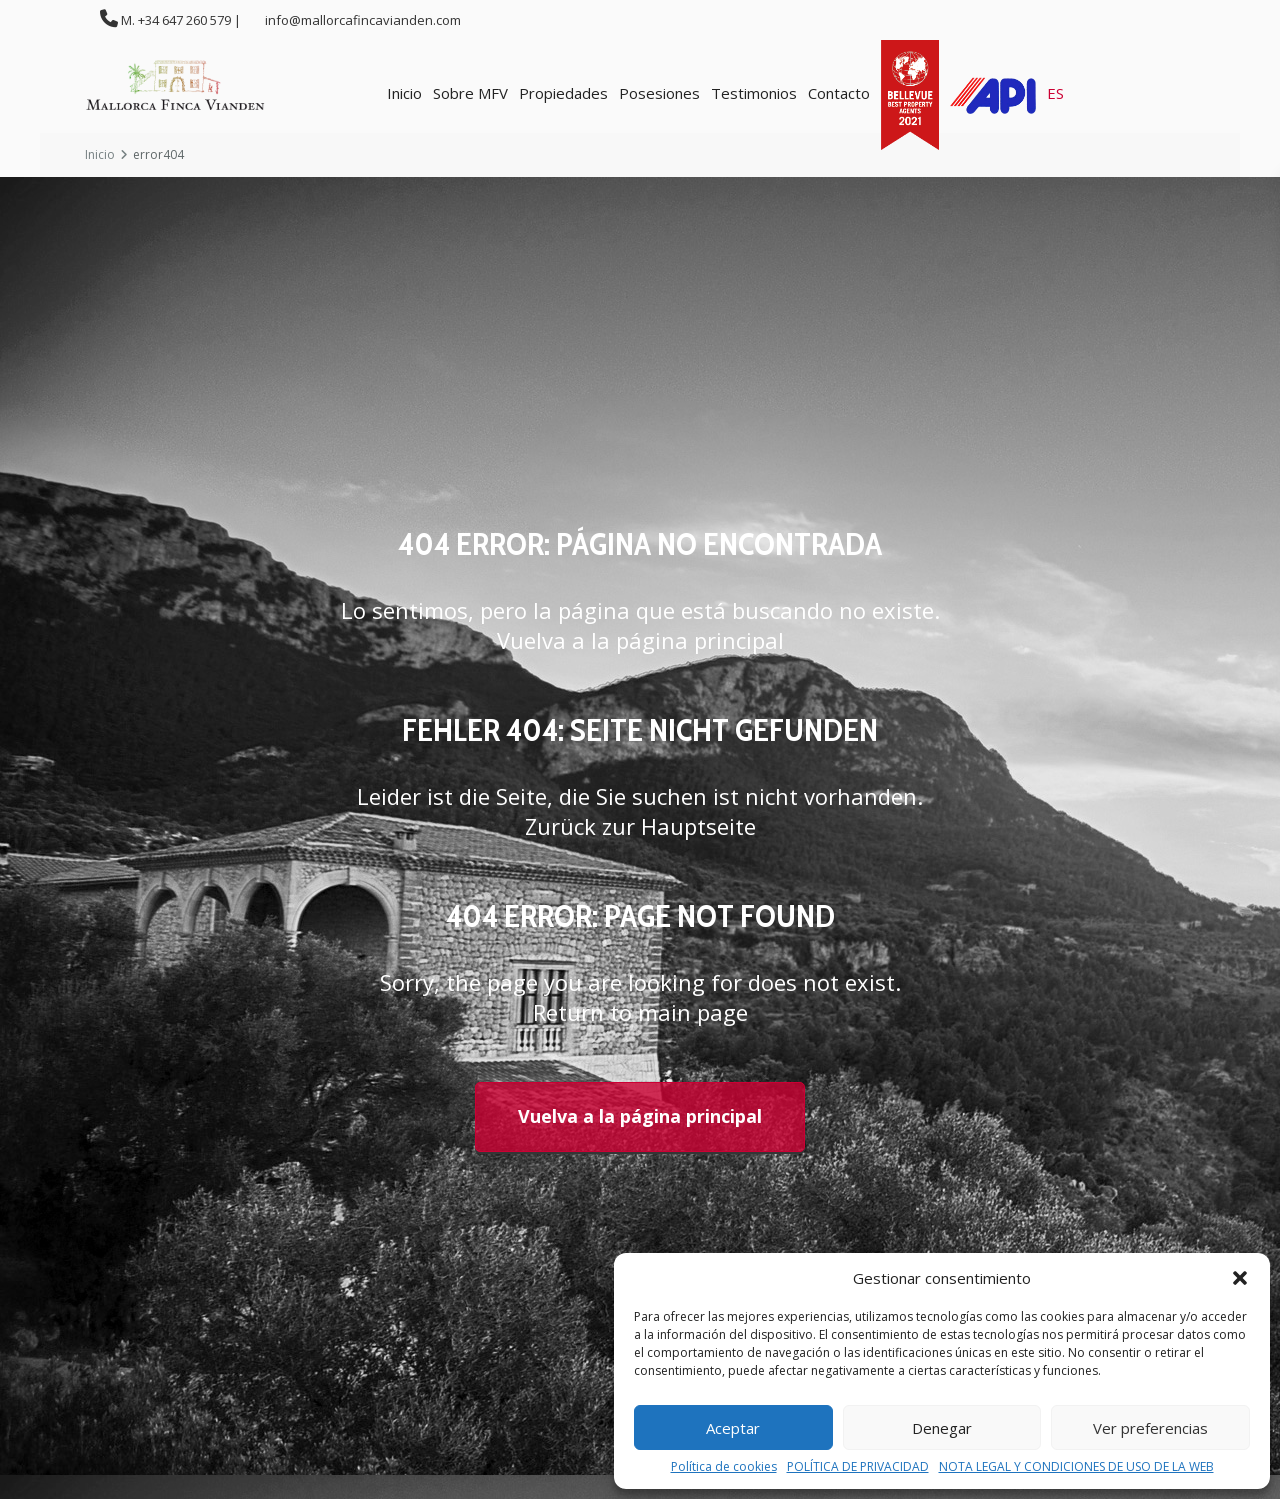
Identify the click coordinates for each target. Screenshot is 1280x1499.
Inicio (404, 93)
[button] (1240, 1278)
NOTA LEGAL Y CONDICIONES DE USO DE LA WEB (1076, 1467)
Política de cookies (724, 1467)
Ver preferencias (1150, 1428)
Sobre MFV (470, 93)
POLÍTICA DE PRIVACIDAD (858, 1467)
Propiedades (563, 93)
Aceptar (733, 1428)
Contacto (839, 93)
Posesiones (659, 93)
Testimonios (754, 93)
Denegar (942, 1428)
